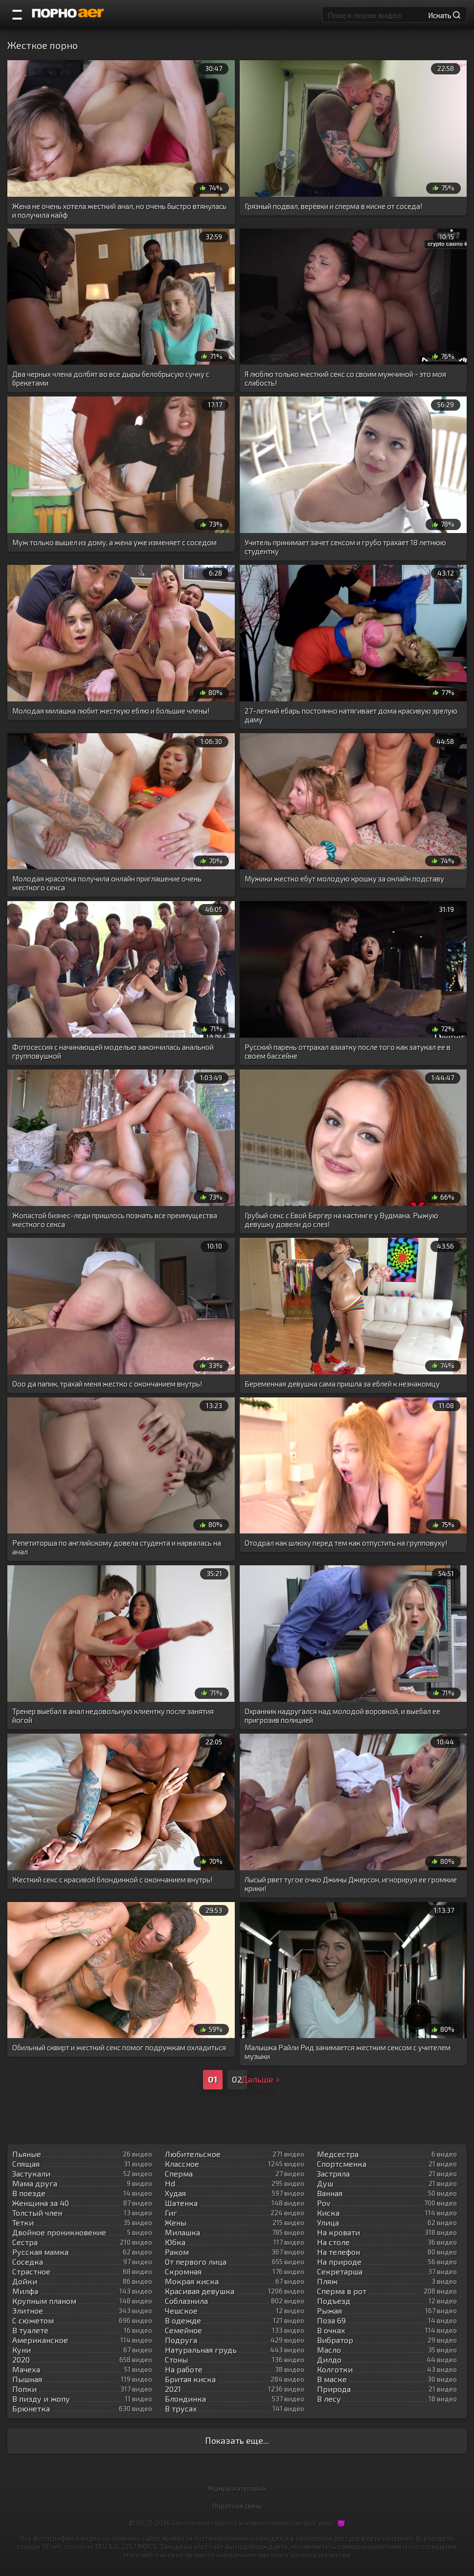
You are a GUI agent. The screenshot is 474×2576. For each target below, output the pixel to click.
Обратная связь (237, 2506)
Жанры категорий (237, 2488)
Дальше (261, 2079)
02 (237, 2079)
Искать (444, 14)
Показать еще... (237, 2440)
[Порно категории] (17, 14)
